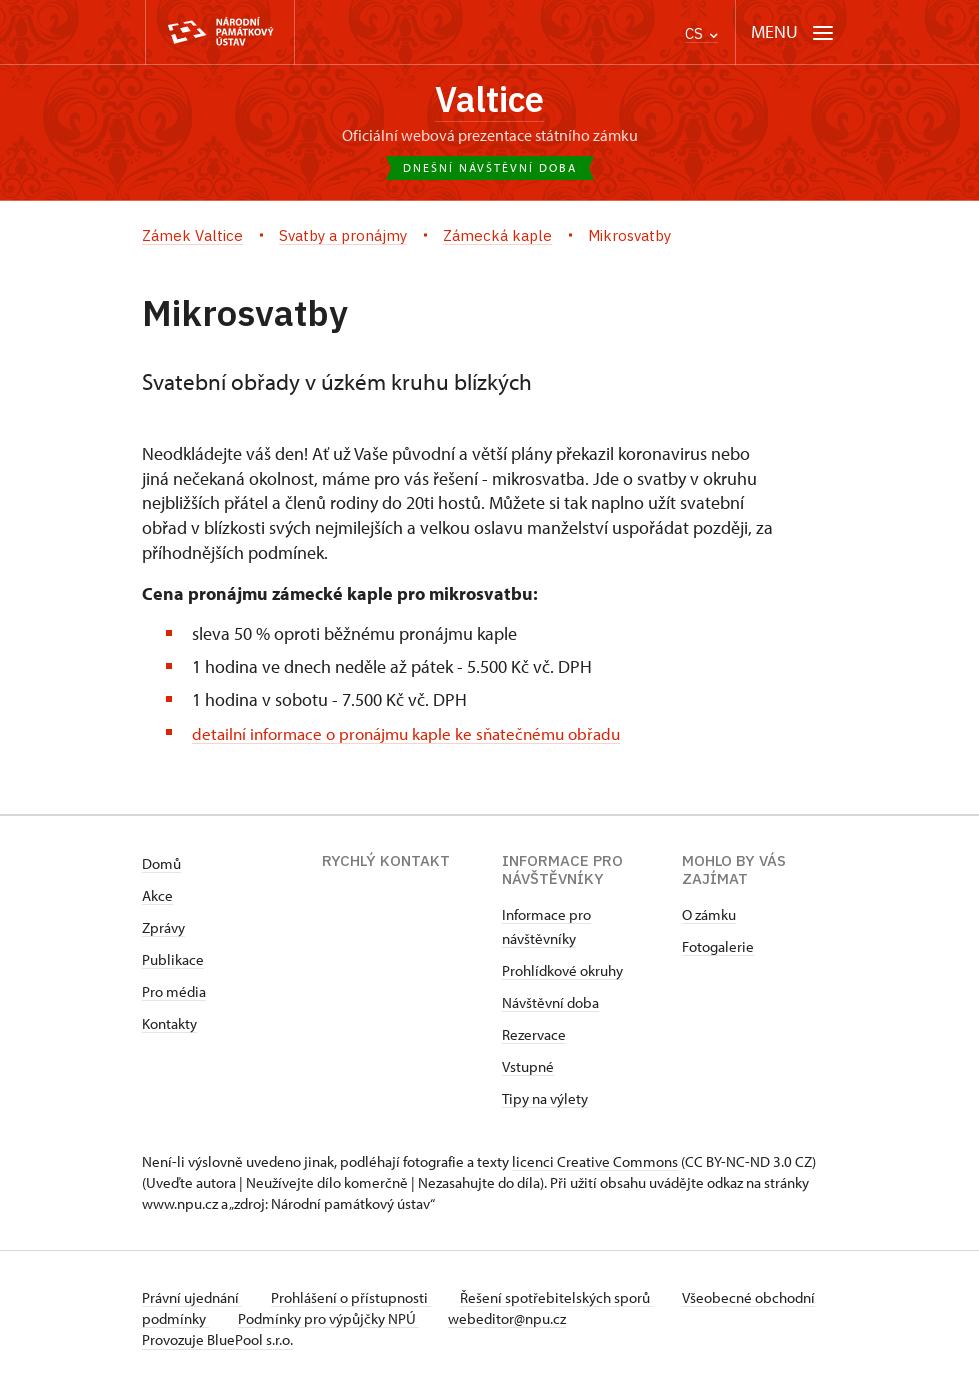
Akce (157, 896)
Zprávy (163, 928)
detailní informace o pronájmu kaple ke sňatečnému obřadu (416, 733)
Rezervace (534, 1035)
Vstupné (528, 1067)
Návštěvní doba (550, 1003)
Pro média (174, 992)
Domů (161, 864)
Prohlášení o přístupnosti (354, 1298)
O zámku (709, 915)
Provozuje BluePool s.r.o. (217, 1340)
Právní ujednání (192, 1298)
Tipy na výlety (545, 1099)
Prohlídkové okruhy (562, 971)
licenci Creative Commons (595, 1162)
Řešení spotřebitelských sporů (562, 1298)
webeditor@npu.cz (576, 1319)
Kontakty (169, 1024)
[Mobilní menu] (792, 32)
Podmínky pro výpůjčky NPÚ (394, 1319)
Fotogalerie (718, 947)
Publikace (173, 960)
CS (701, 33)
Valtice (490, 99)
